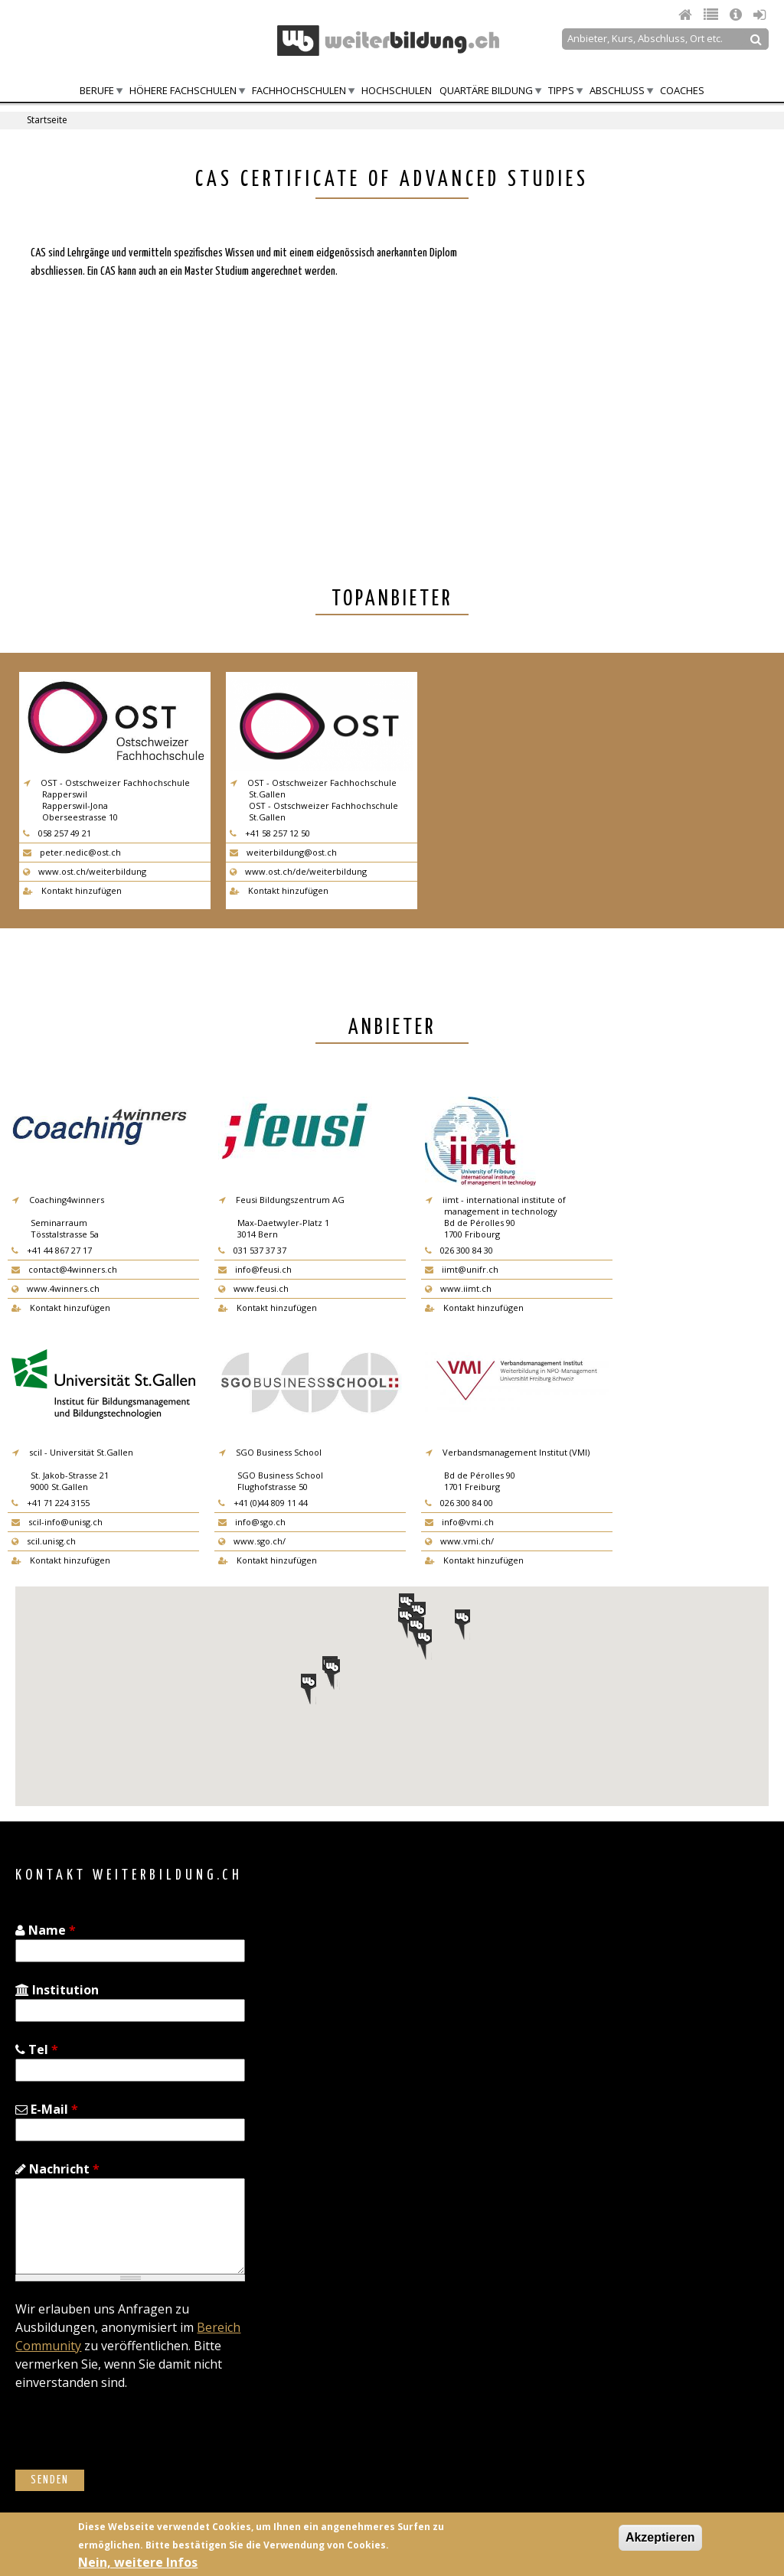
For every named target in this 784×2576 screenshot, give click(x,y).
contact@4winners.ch (64, 1269)
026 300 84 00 (459, 1502)
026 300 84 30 (459, 1250)
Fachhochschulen (299, 90)
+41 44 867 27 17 (51, 1250)
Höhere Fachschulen (183, 90)
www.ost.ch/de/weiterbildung (298, 871)
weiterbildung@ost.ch (283, 852)
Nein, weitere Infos (138, 2562)
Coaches (682, 90)
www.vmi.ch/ (459, 1541)
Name (45, 1930)
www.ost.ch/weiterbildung (84, 871)
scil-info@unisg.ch (57, 1522)
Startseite (47, 119)
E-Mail (46, 2109)
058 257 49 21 (57, 833)
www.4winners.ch (55, 1288)
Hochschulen (396, 90)
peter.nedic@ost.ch (72, 852)
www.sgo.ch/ (252, 1541)
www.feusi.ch (253, 1288)
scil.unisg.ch (43, 1541)
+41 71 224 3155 (50, 1502)
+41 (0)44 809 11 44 (263, 1502)
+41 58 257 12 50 (270, 833)
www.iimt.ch (458, 1288)
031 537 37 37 (252, 1250)
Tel (36, 2049)
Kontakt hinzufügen (72, 890)
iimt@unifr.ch (461, 1269)
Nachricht (57, 2168)
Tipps (561, 90)
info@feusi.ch (255, 1269)
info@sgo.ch (252, 1522)
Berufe (97, 90)
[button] (332, 1674)
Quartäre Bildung (486, 90)
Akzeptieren (660, 2537)
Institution (57, 1989)
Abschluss (617, 90)
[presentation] (131, 2440)
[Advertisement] (611, 356)
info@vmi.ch (459, 1522)
